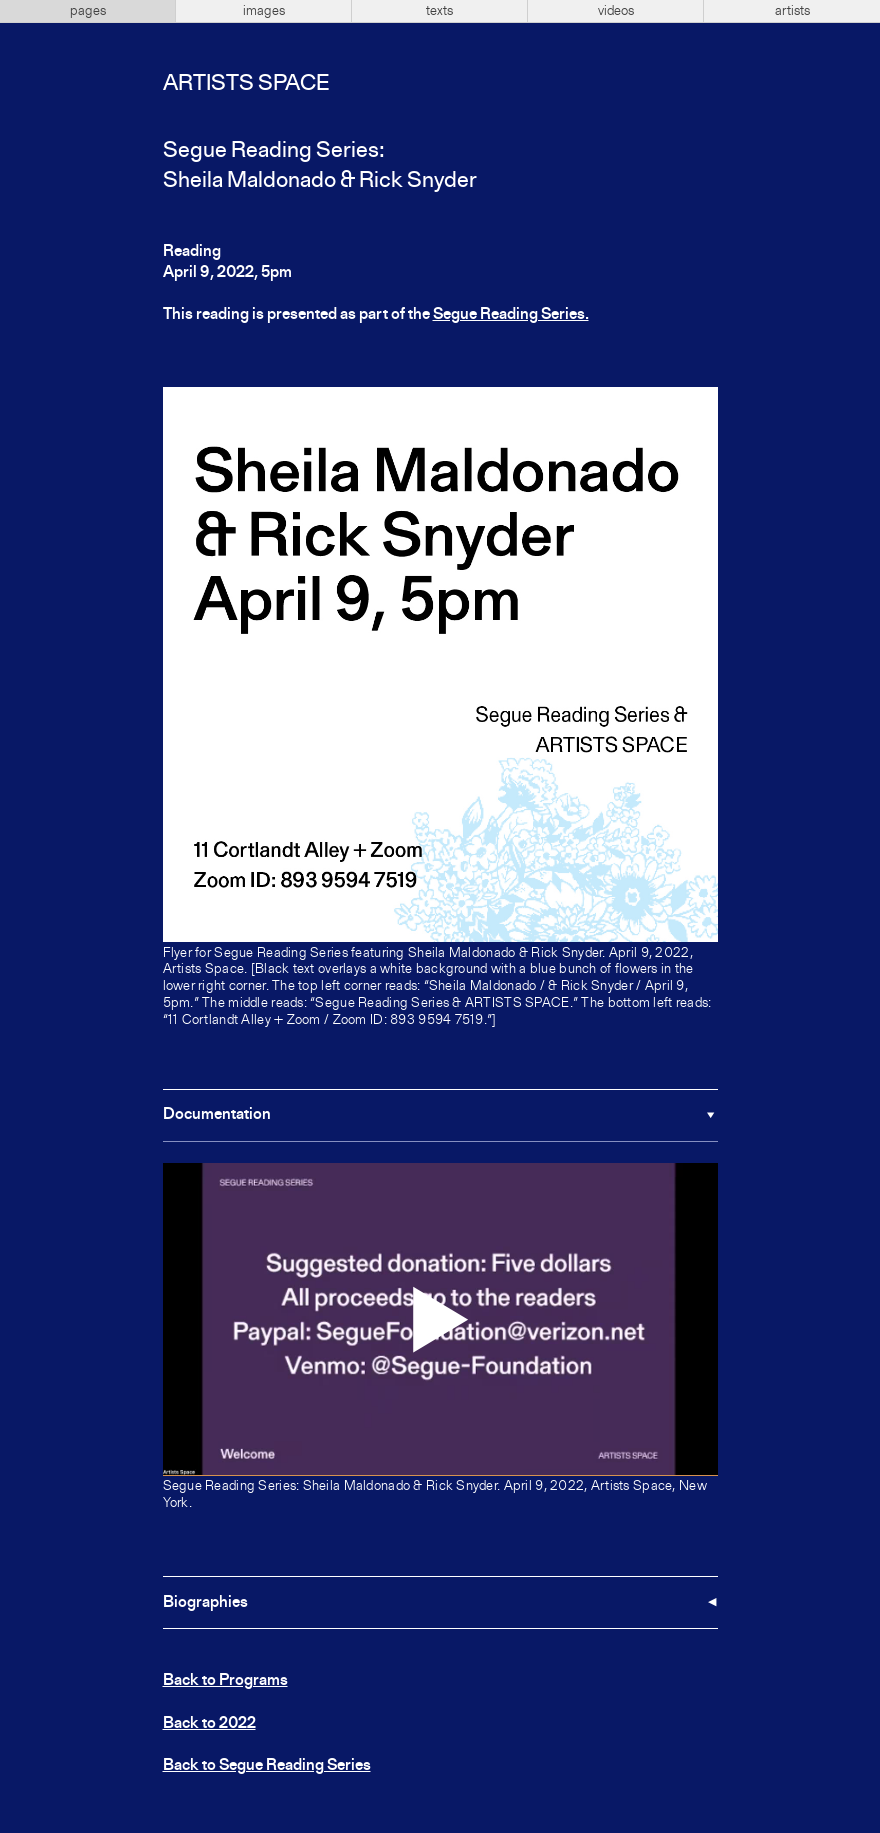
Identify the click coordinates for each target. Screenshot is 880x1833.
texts (439, 11)
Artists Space (246, 84)
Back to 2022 (209, 1724)
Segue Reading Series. (511, 315)
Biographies (205, 1603)
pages (88, 11)
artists (792, 11)
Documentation (217, 1115)
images (264, 11)
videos (616, 11)
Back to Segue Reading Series (267, 1766)
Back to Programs (225, 1681)
